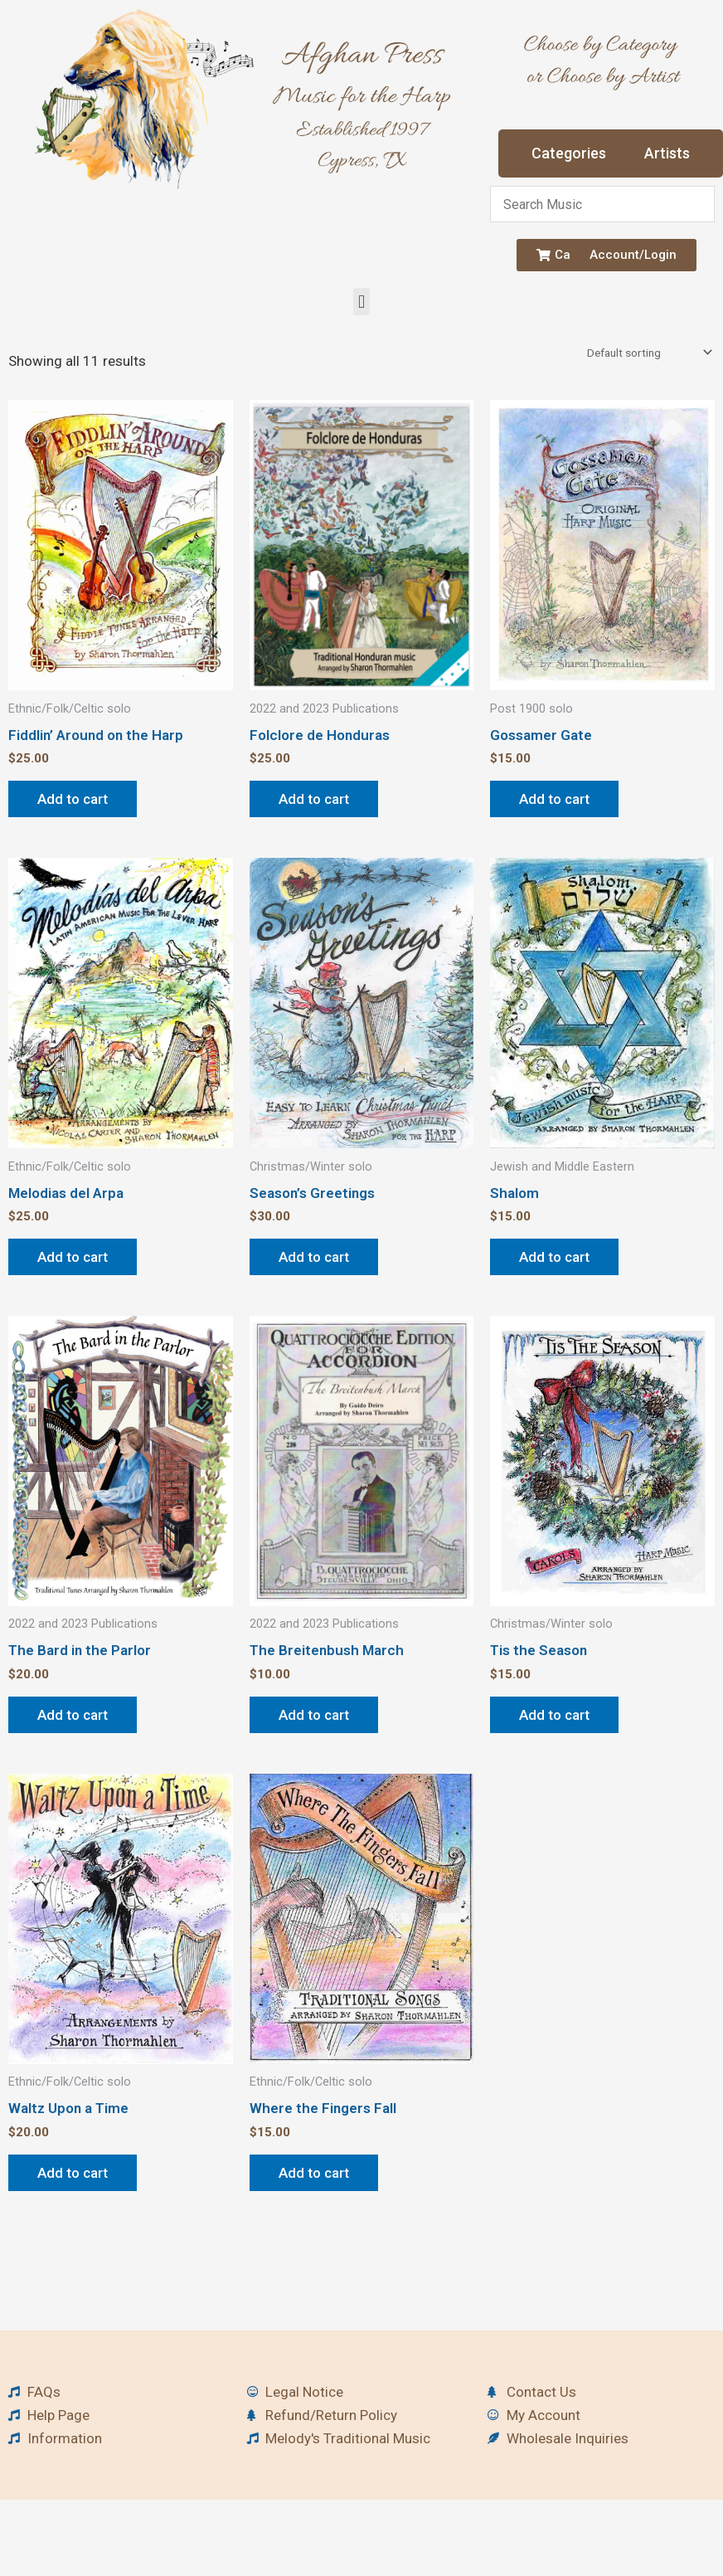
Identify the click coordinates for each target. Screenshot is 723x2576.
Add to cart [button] (72, 799)
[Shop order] (648, 352)
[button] (361, 301)
